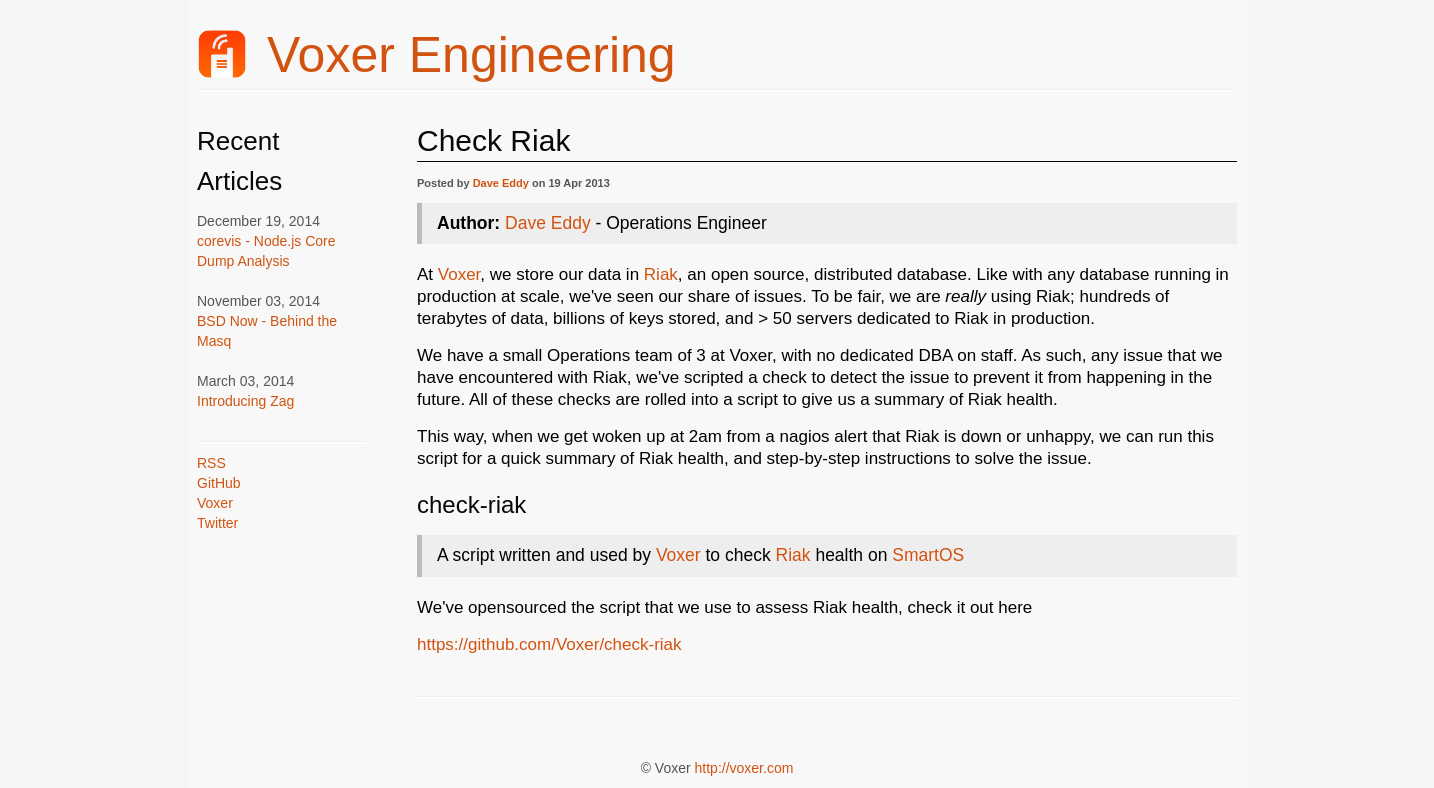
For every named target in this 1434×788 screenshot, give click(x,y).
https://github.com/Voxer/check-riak (549, 644)
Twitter (217, 523)
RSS (211, 463)
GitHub (219, 483)
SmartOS (928, 555)
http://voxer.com (744, 768)
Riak (661, 274)
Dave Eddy (501, 183)
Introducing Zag (245, 401)
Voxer (215, 503)
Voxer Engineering (436, 55)
